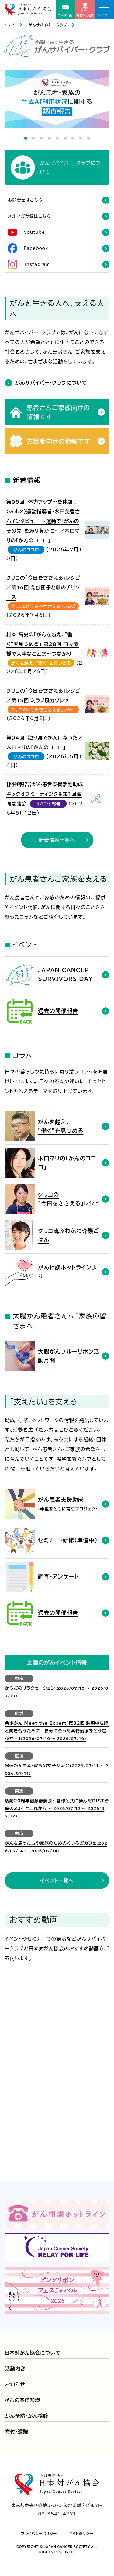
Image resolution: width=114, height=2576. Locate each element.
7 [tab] (72, 138)
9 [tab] (88, 138)
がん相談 (65, 11)
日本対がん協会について (32, 2352)
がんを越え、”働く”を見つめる (41, 663)
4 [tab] (49, 138)
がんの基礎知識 (22, 2400)
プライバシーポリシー (39, 2533)
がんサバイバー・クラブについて (51, 382)
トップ (10, 25)
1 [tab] (25, 138)
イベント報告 (48, 804)
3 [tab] (41, 138)
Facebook (36, 248)
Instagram (37, 264)
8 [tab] (80, 138)
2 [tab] (33, 138)
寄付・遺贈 (16, 2431)
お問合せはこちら (25, 200)
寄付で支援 (85, 10)
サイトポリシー (81, 2533)
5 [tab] (57, 138)
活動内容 (15, 2368)
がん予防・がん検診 (26, 2415)
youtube (34, 232)
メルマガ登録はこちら (29, 216)
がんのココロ (26, 550)
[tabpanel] (57, 99)
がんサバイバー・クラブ (48, 25)
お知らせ (15, 2384)
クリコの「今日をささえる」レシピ (43, 606)
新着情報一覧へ (57, 840)
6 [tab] (65, 138)
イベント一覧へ (57, 1880)
